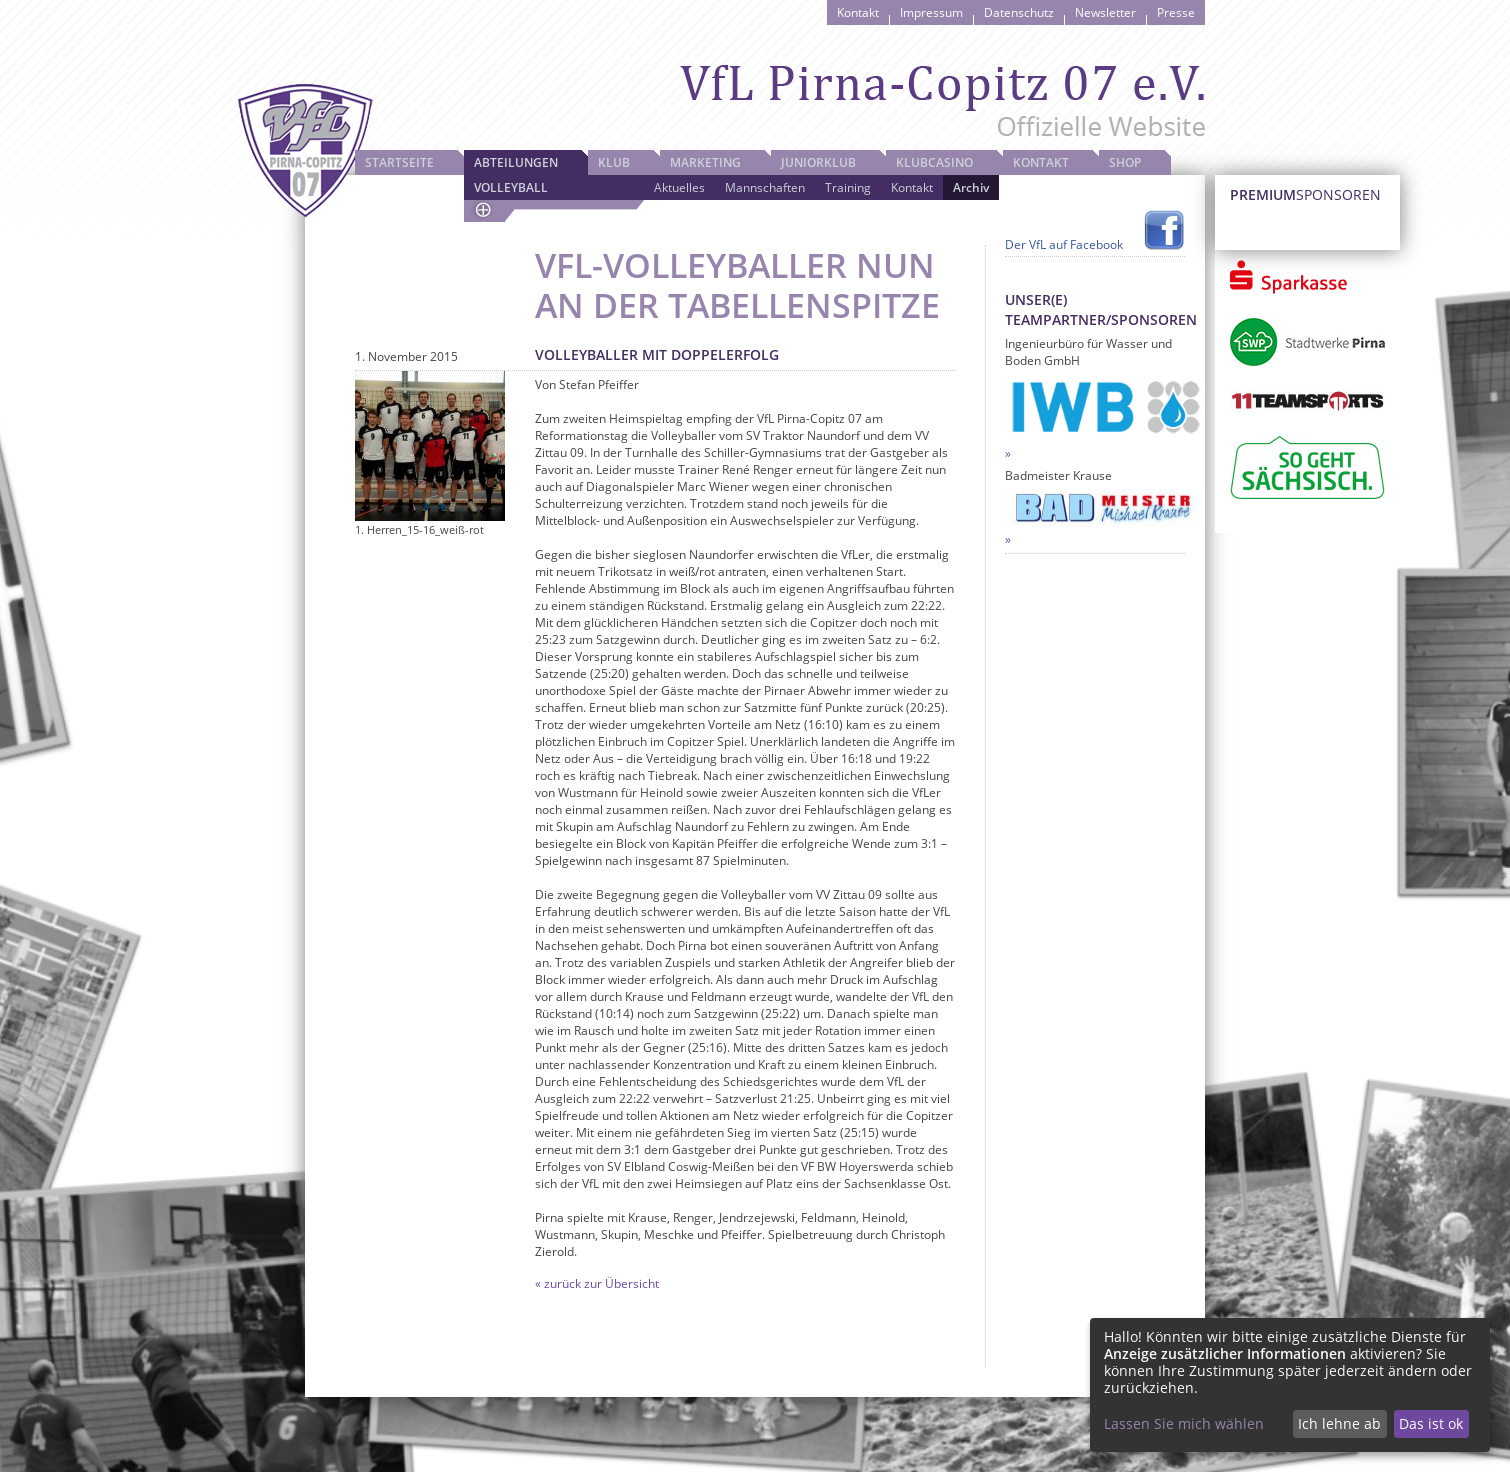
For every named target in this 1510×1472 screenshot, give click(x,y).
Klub (614, 162)
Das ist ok (1431, 1423)
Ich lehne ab (1339, 1423)
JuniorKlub (818, 162)
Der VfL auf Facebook (1064, 244)
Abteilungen (516, 162)
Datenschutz (1019, 12)
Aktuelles (679, 187)
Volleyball (511, 187)
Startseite (399, 162)
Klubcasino (934, 162)
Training (848, 187)
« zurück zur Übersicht (597, 1283)
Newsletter (1105, 12)
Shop (1125, 162)
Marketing (705, 162)
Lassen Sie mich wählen (1184, 1423)
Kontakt (858, 12)
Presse (1176, 12)
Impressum (931, 12)
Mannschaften (765, 187)
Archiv (971, 187)
